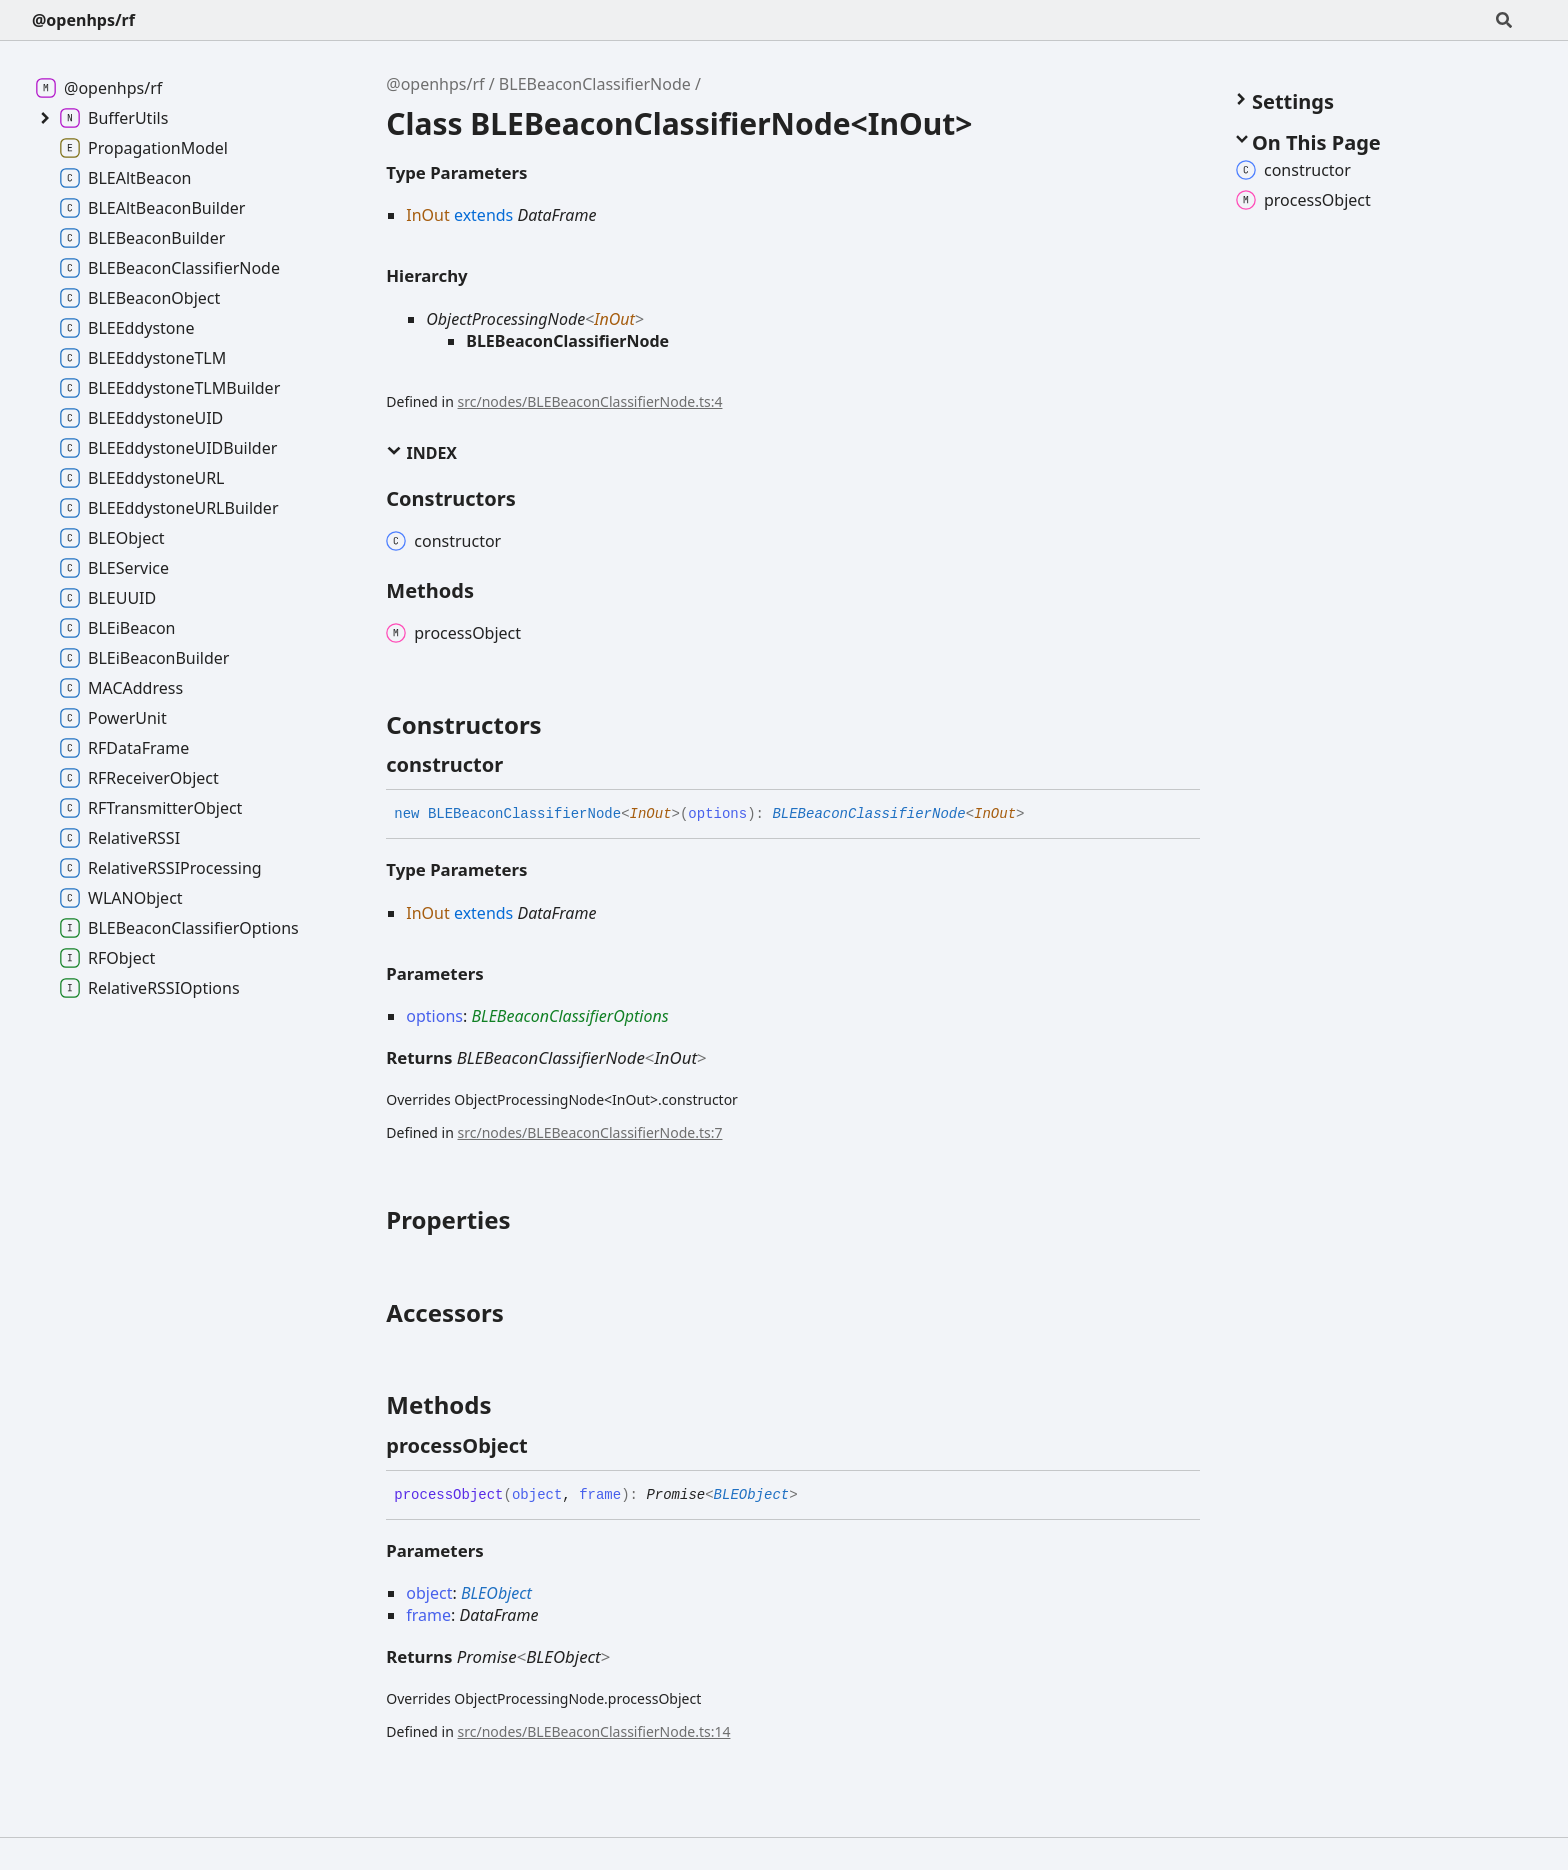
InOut (614, 319)
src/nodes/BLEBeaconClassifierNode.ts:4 (590, 401)
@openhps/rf (83, 20)
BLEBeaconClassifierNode (595, 84)
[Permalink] (521, 765)
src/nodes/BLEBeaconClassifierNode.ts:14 (594, 1731)
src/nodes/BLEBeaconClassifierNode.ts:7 (590, 1132)
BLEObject (752, 1495)
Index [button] (421, 453)
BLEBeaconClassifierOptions (569, 1016)
